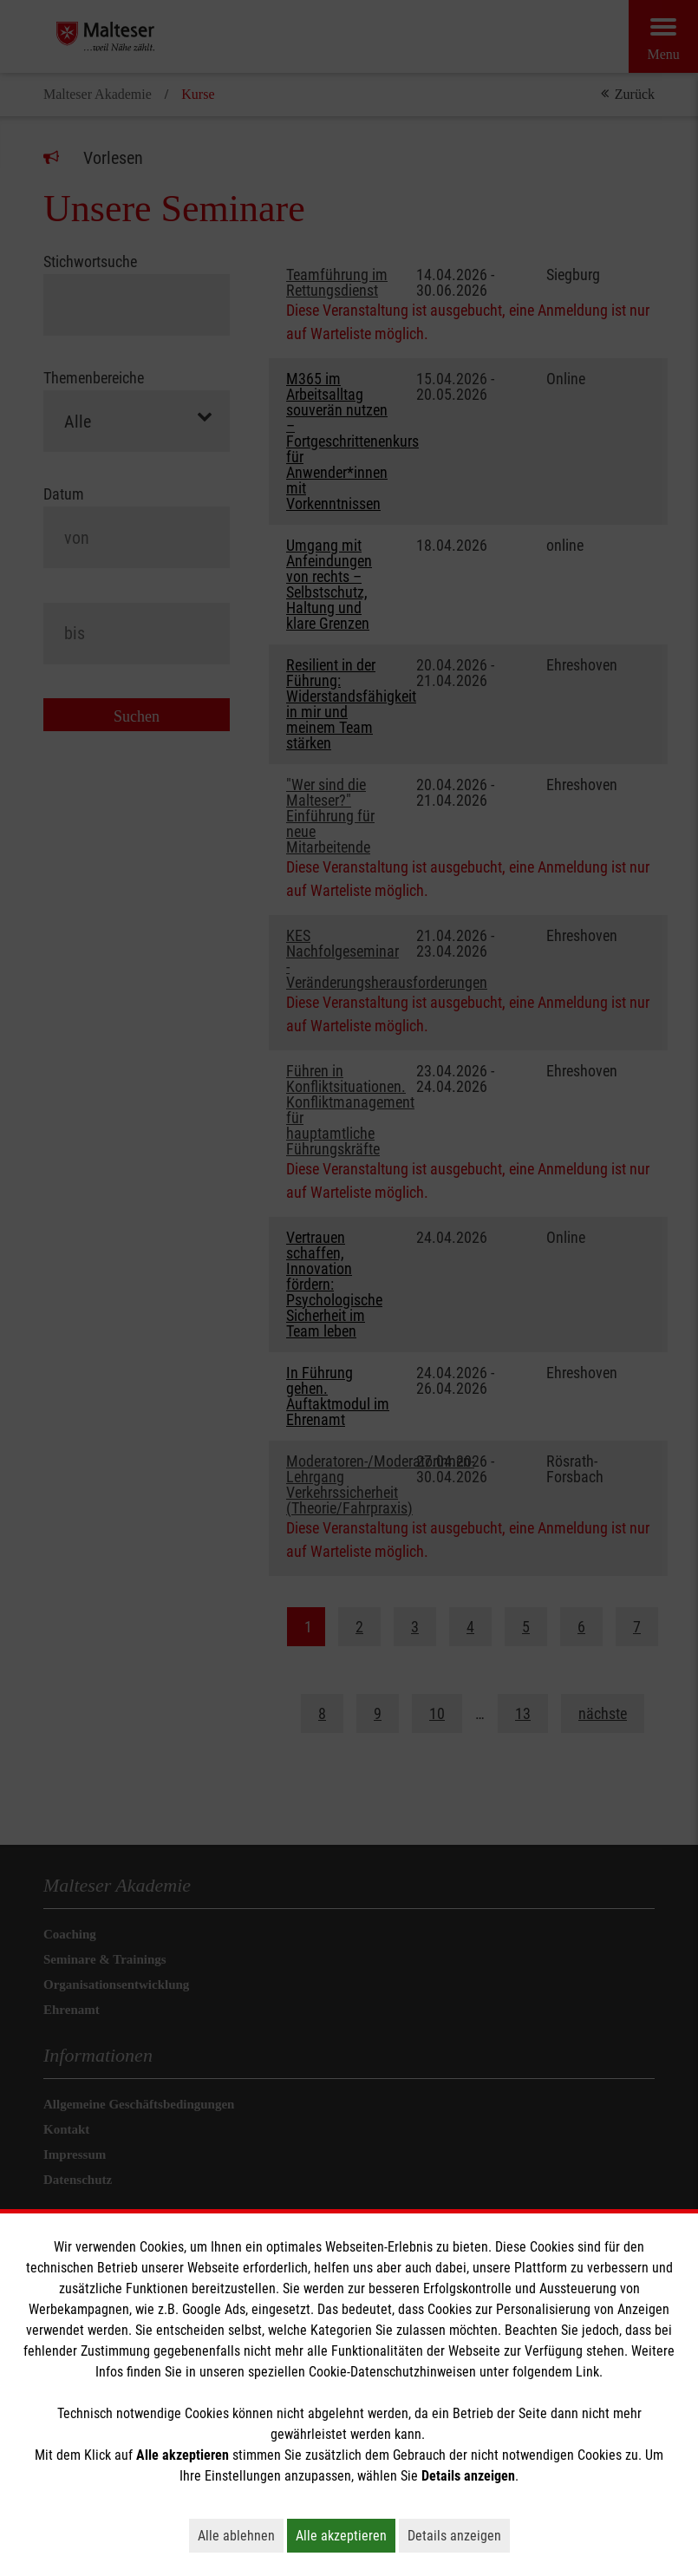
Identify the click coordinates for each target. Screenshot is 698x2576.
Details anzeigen (459, 2535)
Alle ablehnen (241, 2535)
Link (587, 2372)
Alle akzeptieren (345, 2535)
